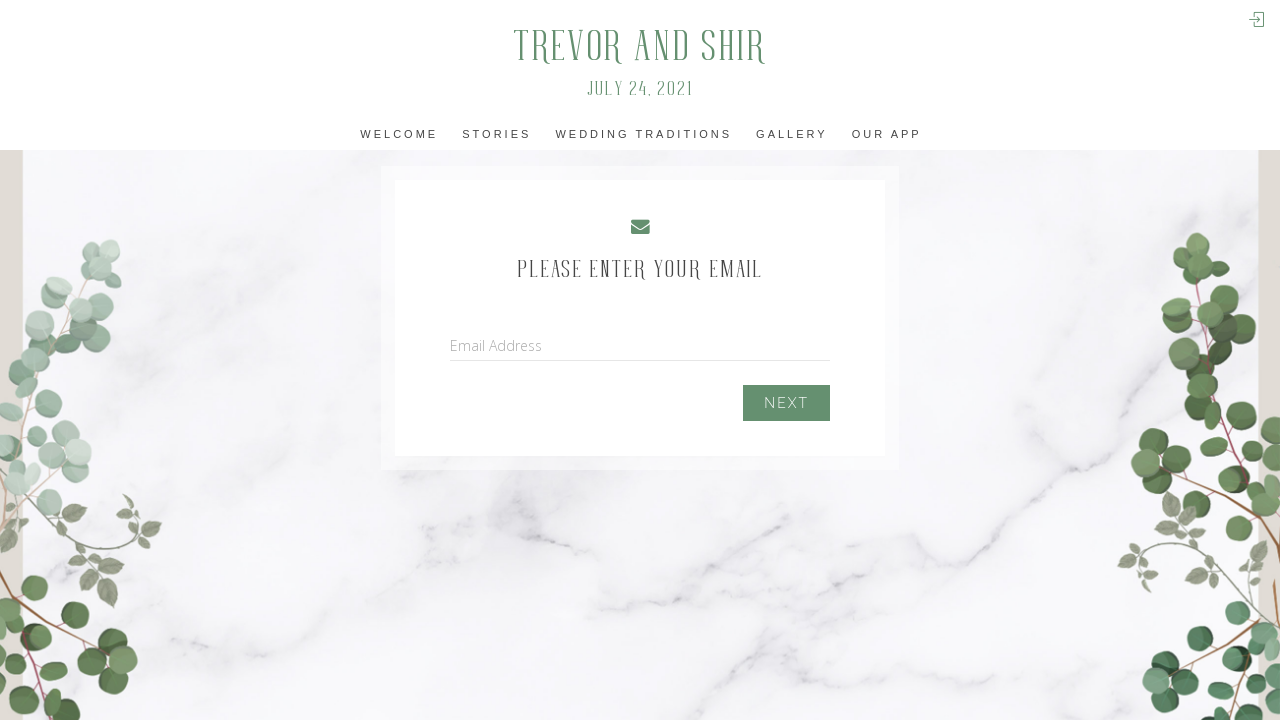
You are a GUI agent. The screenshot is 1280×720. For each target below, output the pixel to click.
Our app (887, 134)
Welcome (399, 134)
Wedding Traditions (643, 134)
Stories (496, 134)
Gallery (792, 134)
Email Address (496, 345)
